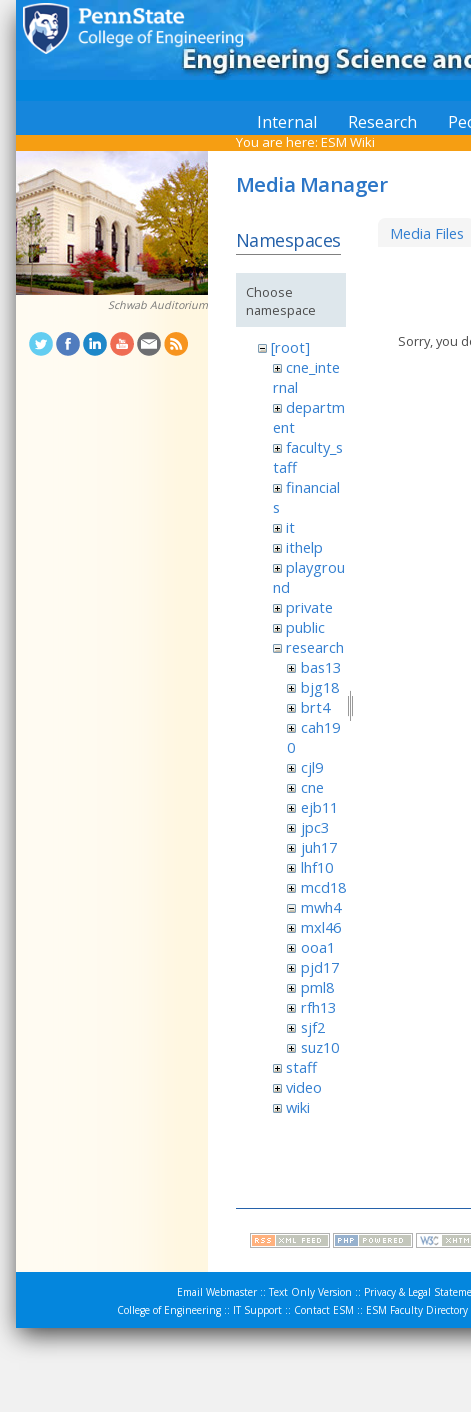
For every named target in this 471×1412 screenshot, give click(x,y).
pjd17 (320, 967)
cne (312, 787)
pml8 (317, 987)
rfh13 (318, 1007)
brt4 (315, 707)
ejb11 (319, 807)
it (290, 527)
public (305, 627)
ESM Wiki (348, 142)
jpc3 (315, 827)
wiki (298, 1107)
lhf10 (317, 867)
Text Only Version (310, 1292)
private (309, 607)
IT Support (257, 1310)
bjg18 (320, 687)
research (315, 647)
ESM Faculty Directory (417, 1310)
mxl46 (321, 927)
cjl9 (312, 767)
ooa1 (318, 947)
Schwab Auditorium (158, 305)
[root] (290, 347)
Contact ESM (324, 1310)
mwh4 (321, 907)
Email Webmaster (217, 1292)
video (304, 1087)
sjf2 (313, 1027)
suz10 (320, 1047)
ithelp (304, 547)
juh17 (319, 847)
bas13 (321, 667)
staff (301, 1067)
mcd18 (323, 887)
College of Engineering (169, 1310)
